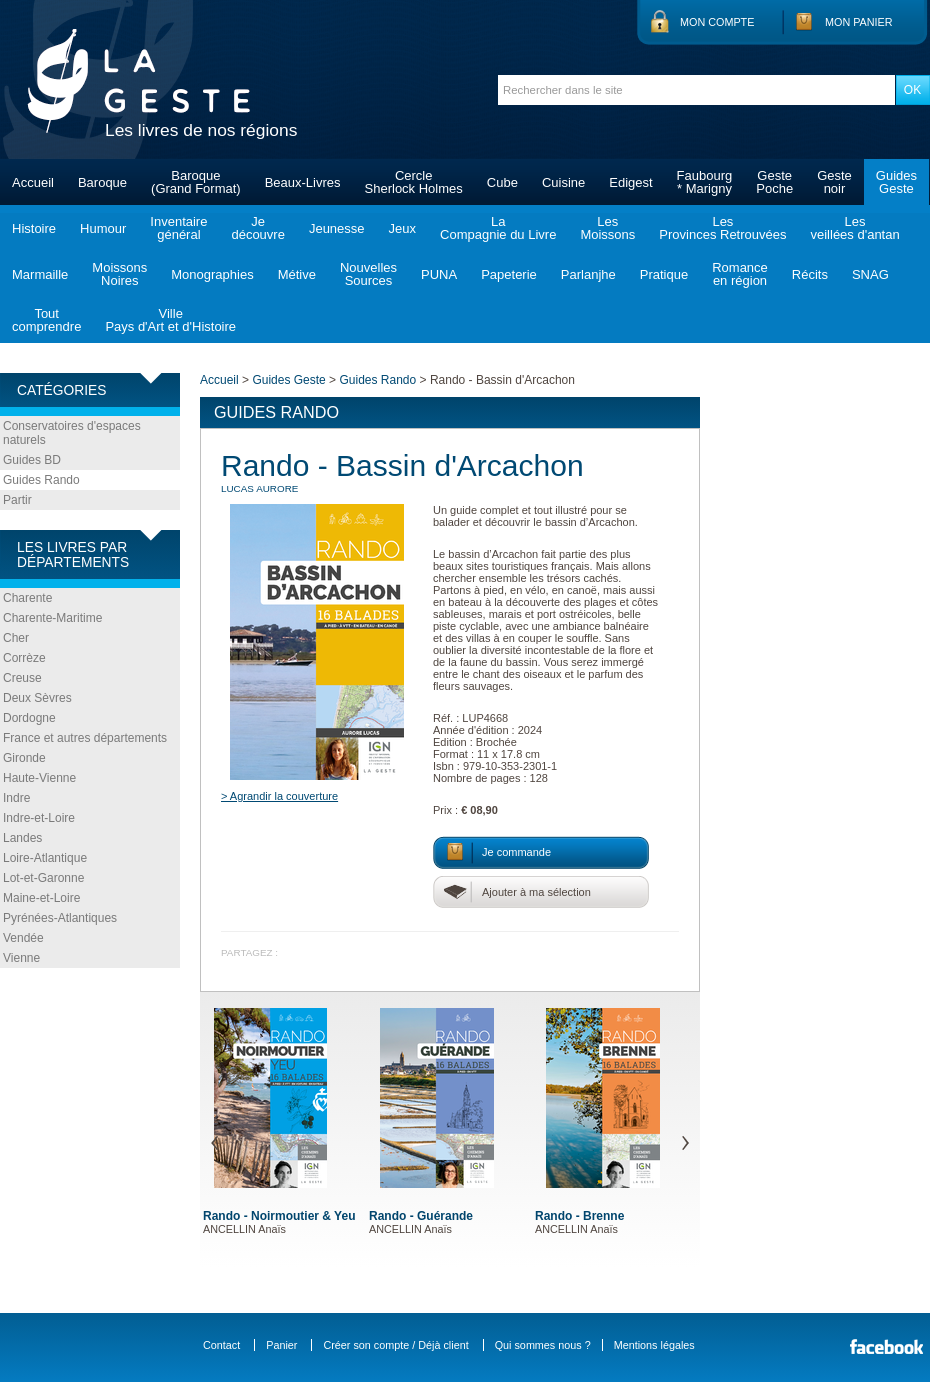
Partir (17, 500)
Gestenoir (834, 182)
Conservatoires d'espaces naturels (72, 433)
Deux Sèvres (37, 698)
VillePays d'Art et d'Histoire (170, 320)
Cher (16, 638)
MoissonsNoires (119, 274)
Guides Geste (288, 380)
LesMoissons (607, 228)
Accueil (33, 182)
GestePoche (774, 182)
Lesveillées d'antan (854, 228)
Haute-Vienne (39, 778)
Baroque (102, 182)
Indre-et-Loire (39, 818)
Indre (16, 798)
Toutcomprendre (46, 320)
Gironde (24, 758)
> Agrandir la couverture (279, 796)
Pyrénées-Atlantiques (60, 918)
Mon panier (859, 22)
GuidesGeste (896, 182)
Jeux (402, 228)
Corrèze (24, 658)
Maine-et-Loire (41, 898)
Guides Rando (41, 480)
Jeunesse (337, 228)
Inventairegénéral (178, 228)
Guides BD (32, 460)
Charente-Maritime (52, 618)
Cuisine (563, 182)
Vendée (23, 938)
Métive (297, 274)
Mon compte (717, 22)
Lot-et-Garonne (43, 878)
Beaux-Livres (303, 182)
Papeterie (509, 274)
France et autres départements (85, 738)
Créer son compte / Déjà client (395, 1345)
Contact (221, 1345)
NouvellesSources (368, 274)
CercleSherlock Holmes (414, 182)
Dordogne (29, 718)
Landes (22, 838)
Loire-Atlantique (45, 858)
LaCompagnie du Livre (498, 228)
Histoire (34, 228)
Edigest (630, 182)
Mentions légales (654, 1345)
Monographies (212, 274)
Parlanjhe (588, 274)
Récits (810, 274)
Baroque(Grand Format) (196, 182)
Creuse (22, 678)
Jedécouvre (257, 228)
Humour (103, 228)
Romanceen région (740, 274)
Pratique (664, 274)
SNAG (870, 274)
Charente (27, 598)
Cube (502, 182)
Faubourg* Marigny (705, 182)
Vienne (21, 958)
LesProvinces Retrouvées (722, 228)
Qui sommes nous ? (543, 1345)
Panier (281, 1345)
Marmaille (40, 274)
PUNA (439, 274)
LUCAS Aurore (259, 488)
